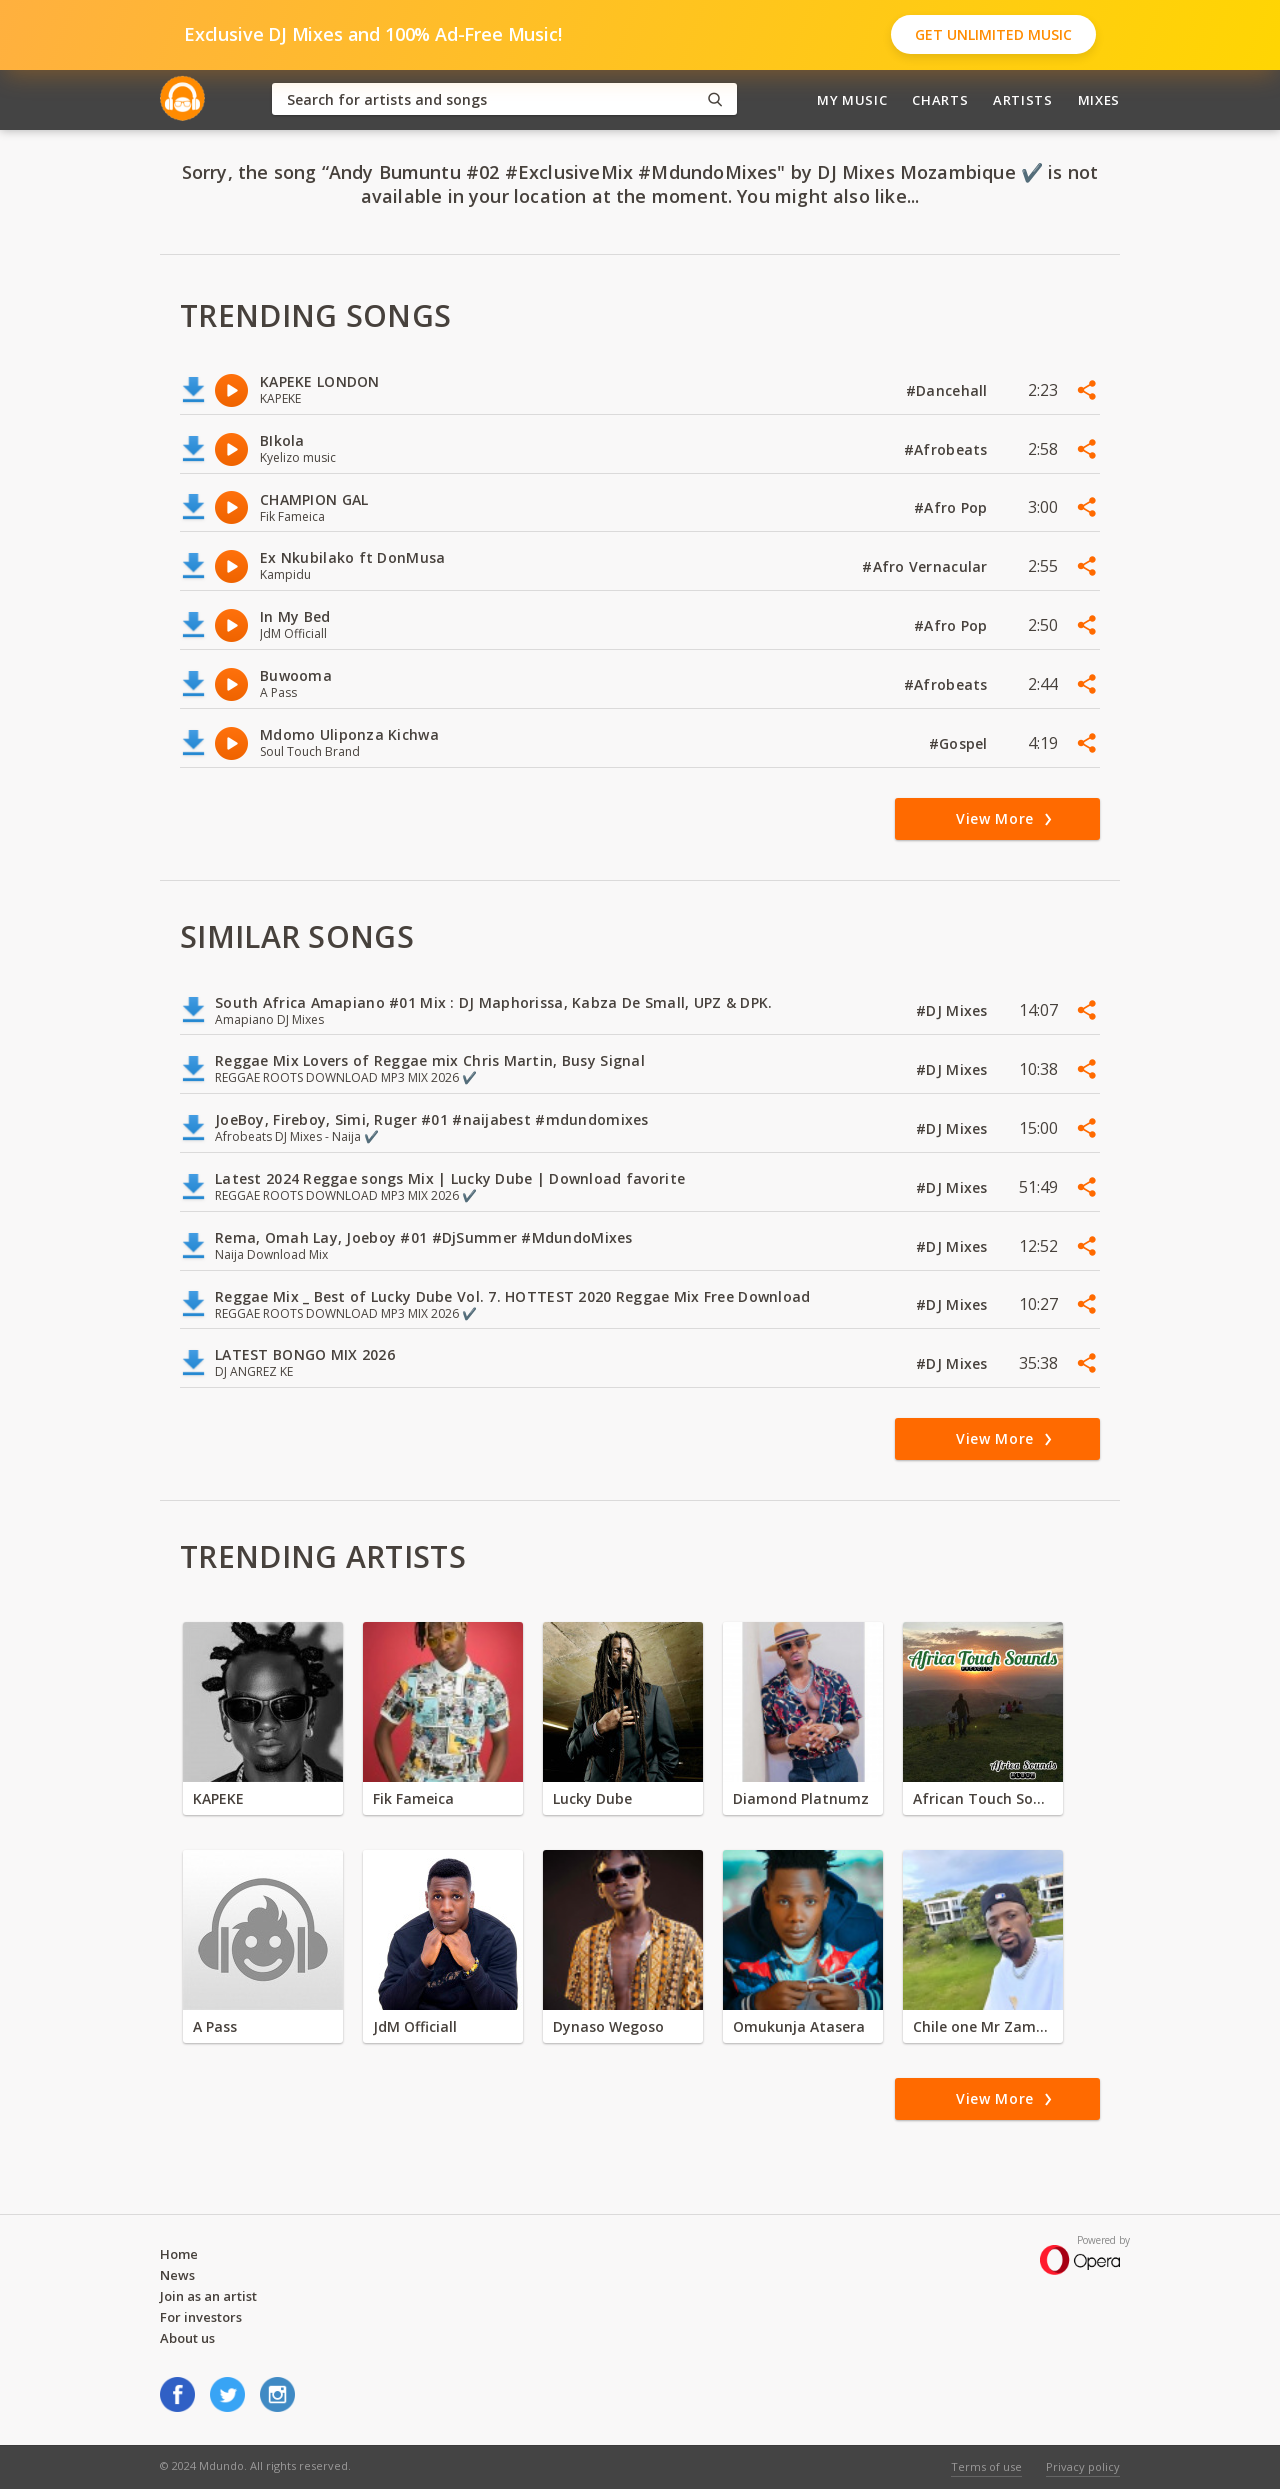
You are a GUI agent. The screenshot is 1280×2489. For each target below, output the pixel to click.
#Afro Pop (953, 507)
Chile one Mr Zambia (983, 2026)
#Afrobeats (948, 449)
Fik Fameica (413, 1798)
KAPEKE (218, 1798)
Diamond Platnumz (801, 1798)
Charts (940, 100)
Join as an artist (208, 2296)
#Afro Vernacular (927, 566)
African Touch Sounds (983, 1798)
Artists (1023, 100)
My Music (852, 100)
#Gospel (960, 743)
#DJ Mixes (954, 1010)
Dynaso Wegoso (608, 2026)
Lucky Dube (592, 1798)
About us (187, 2338)
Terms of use (986, 2466)
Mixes (1099, 100)
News (177, 2275)
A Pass (215, 2026)
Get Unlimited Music (993, 34)
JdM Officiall (415, 2026)
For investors (201, 2317)
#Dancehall (949, 390)
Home (179, 2254)
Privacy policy (1083, 2466)
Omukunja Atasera (799, 2026)
